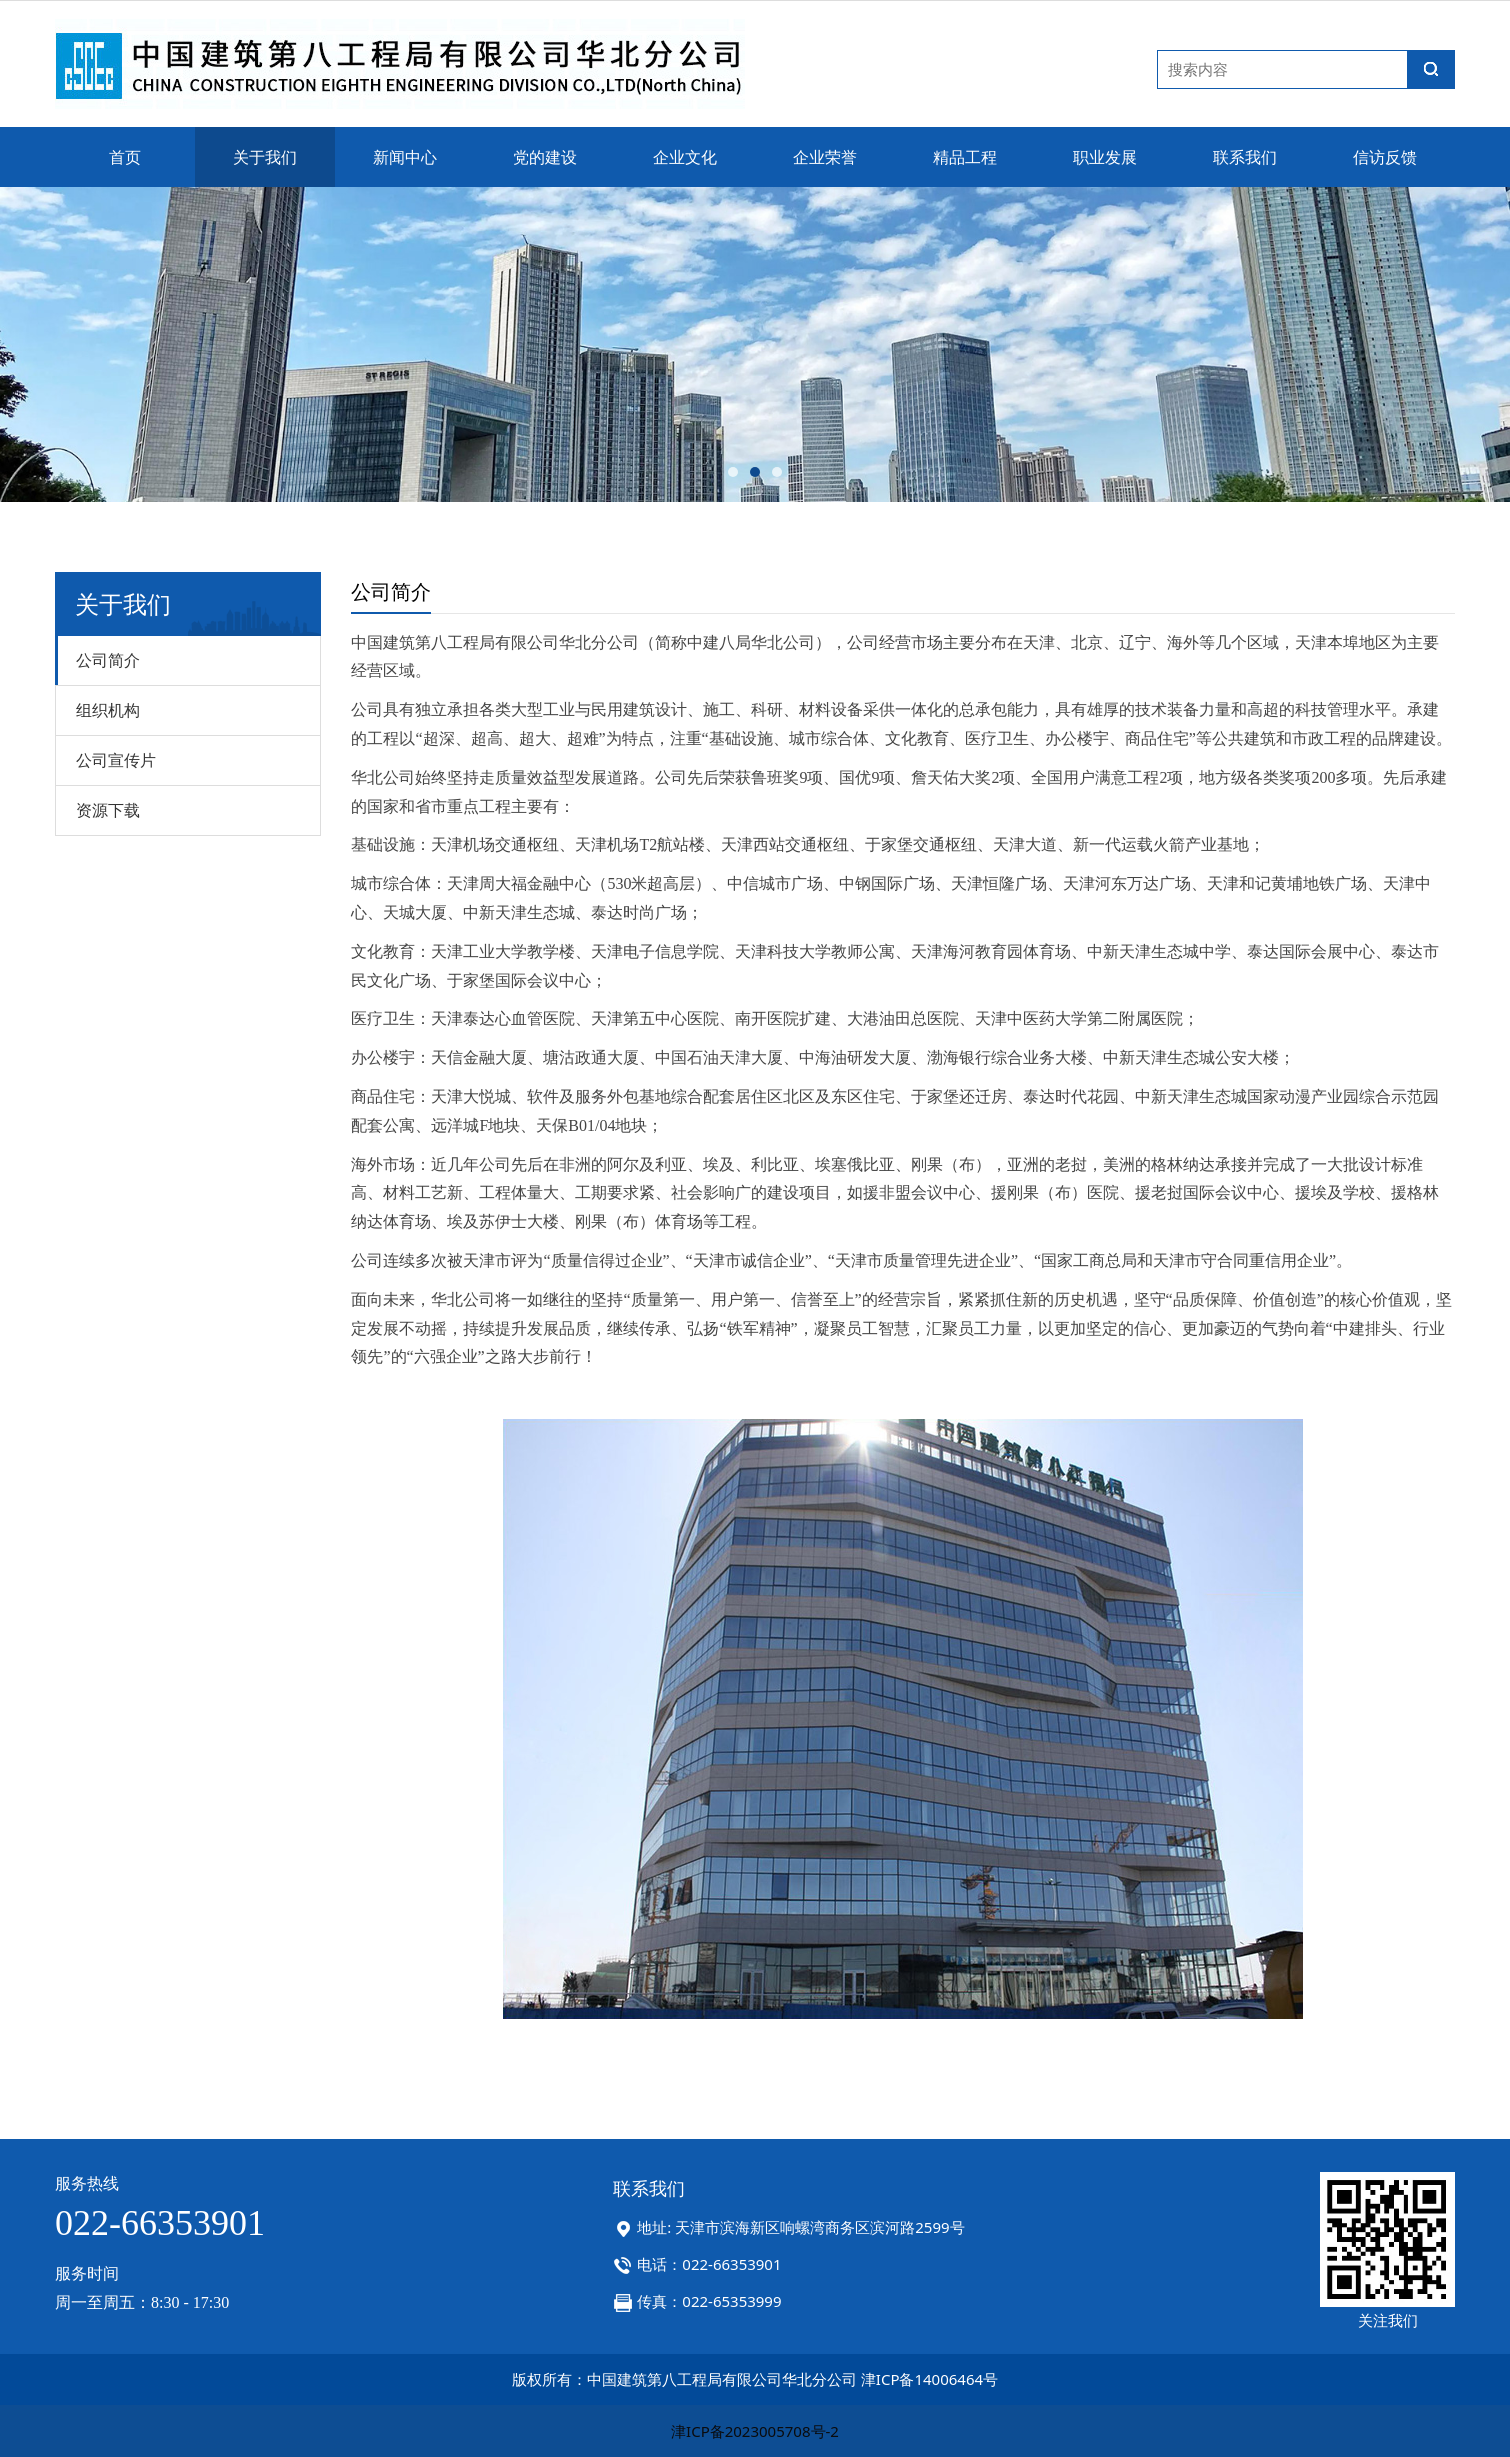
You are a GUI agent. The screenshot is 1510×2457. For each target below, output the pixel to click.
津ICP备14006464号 (929, 2379)
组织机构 (108, 710)
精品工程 (965, 157)
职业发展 (1105, 157)
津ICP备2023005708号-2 (755, 2431)
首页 (125, 157)
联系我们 (1245, 157)
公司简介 (108, 660)
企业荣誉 (825, 157)
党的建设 (545, 157)
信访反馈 (1385, 157)
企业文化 (685, 157)
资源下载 (108, 810)
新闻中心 (405, 157)
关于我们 (265, 157)
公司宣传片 (116, 760)
